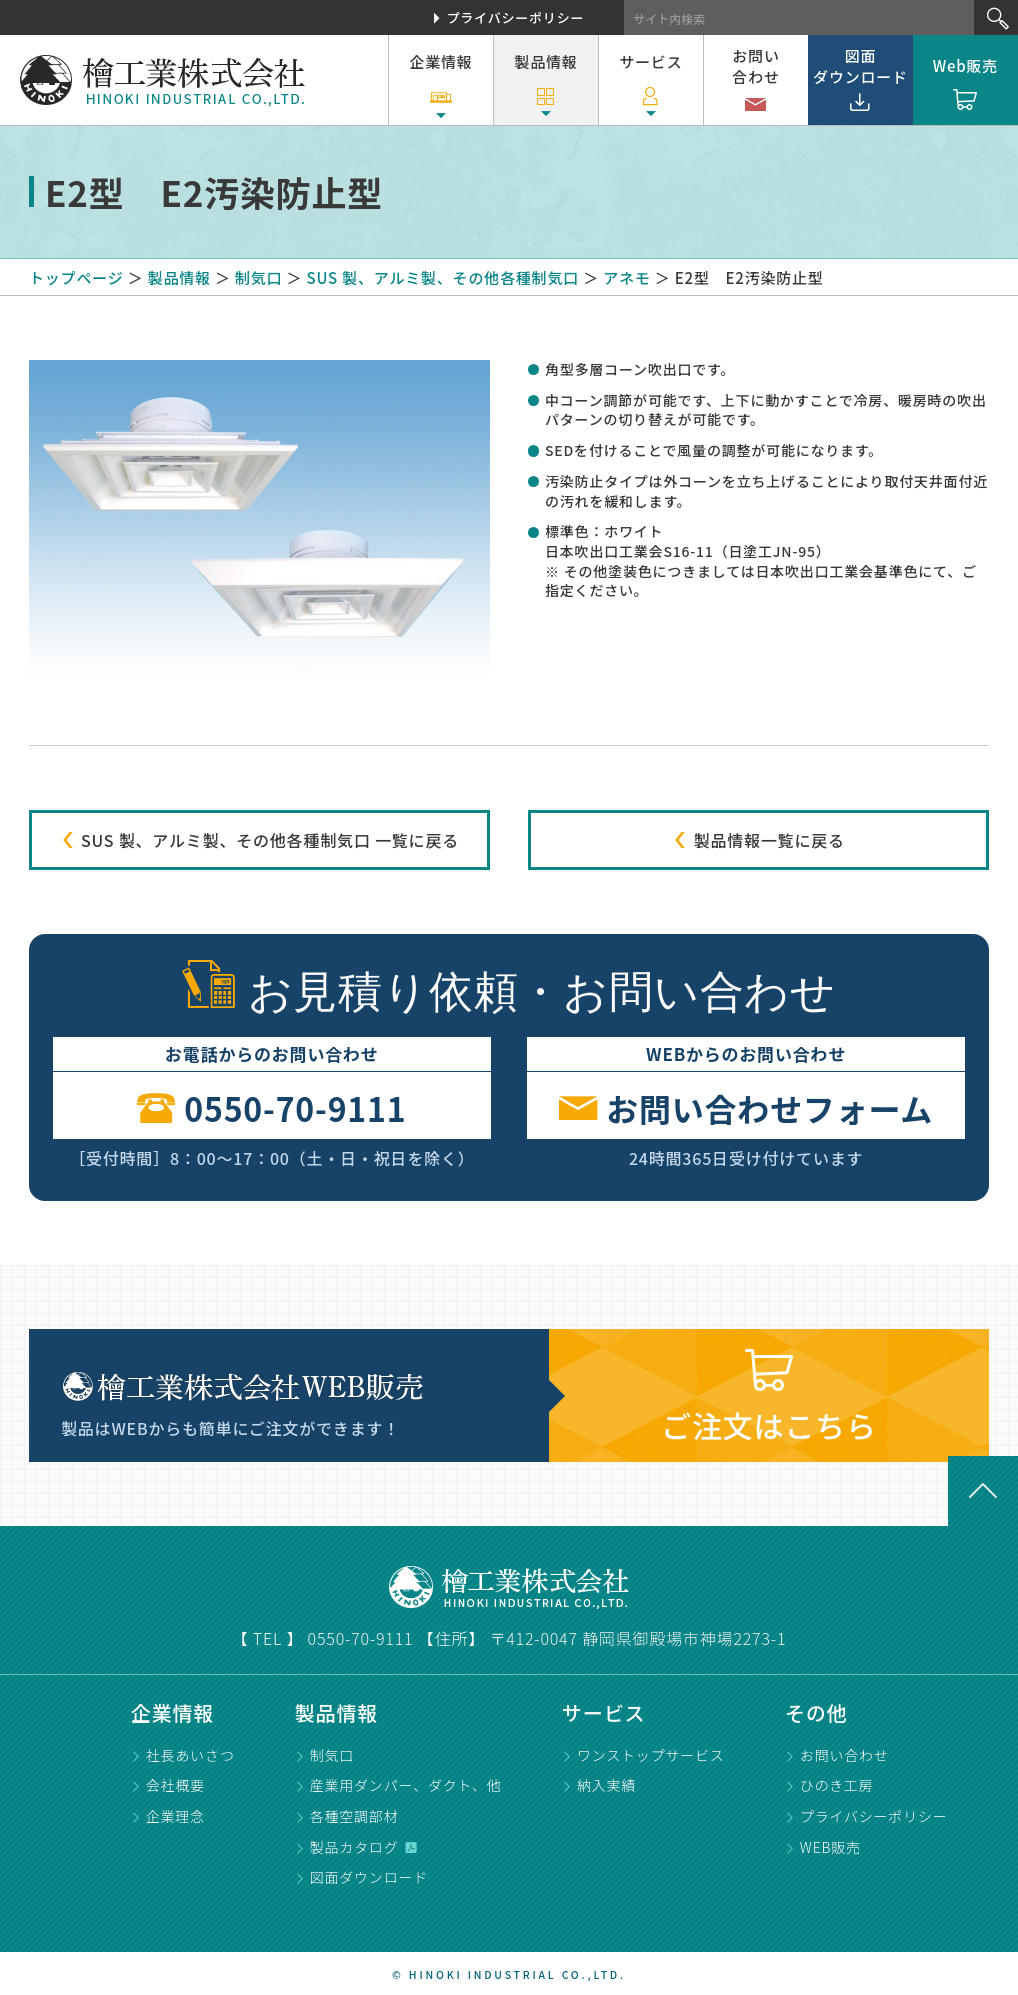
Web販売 (965, 86)
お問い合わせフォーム (746, 1106)
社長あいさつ (190, 1755)
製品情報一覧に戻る (758, 840)
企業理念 (175, 1816)
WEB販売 (830, 1847)
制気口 (332, 1755)
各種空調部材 (354, 1816)
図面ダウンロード (860, 80)
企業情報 (440, 86)
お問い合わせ (755, 82)
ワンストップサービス (651, 1755)
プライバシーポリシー (516, 17)
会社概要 (175, 1785)
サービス (650, 86)
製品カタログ (354, 1847)
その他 (816, 1712)
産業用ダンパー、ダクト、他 (406, 1785)
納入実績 (606, 1785)
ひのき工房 (837, 1785)
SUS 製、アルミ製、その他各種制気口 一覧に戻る (259, 840)
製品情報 (545, 86)
